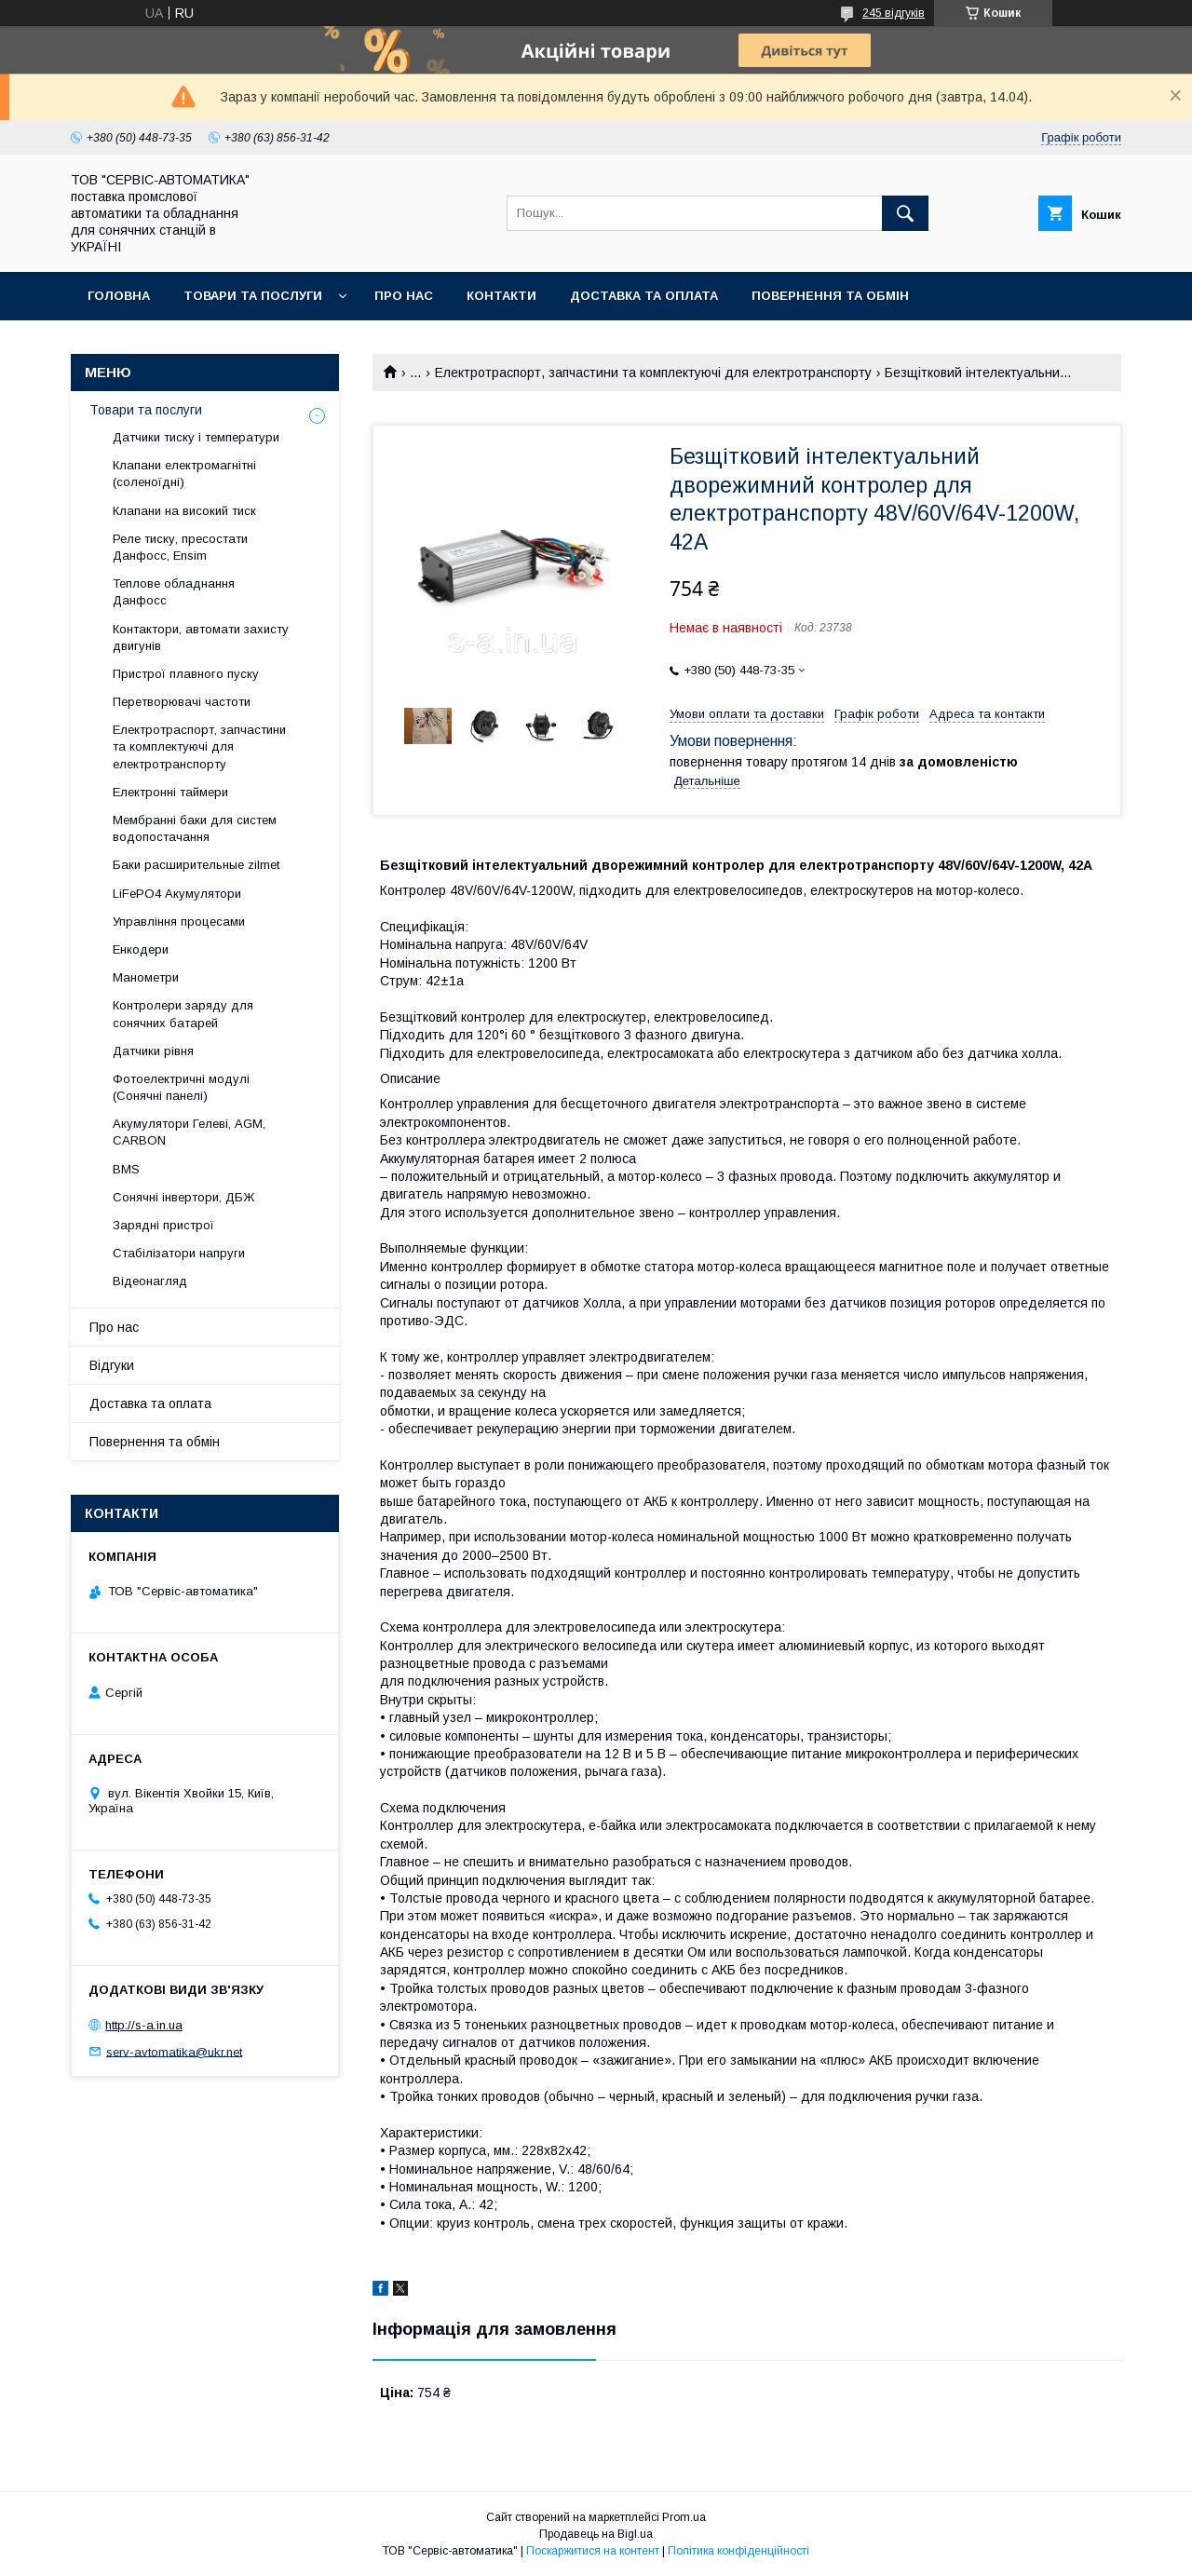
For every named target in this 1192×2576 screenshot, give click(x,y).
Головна (119, 296)
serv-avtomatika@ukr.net (174, 2051)
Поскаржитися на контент (592, 2550)
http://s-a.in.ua (144, 2025)
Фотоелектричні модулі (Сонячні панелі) (181, 1087)
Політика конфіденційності (738, 2550)
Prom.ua (684, 2517)
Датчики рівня (153, 1051)
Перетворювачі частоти (182, 702)
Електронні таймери (170, 792)
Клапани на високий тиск (184, 511)
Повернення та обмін (830, 296)
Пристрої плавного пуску (186, 674)
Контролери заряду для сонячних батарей (183, 1013)
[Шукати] (905, 213)
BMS (126, 1169)
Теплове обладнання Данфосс (174, 591)
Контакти (501, 296)
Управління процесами (179, 922)
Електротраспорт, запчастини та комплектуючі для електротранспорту (653, 372)
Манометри (146, 977)
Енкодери (141, 949)
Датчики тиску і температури (196, 437)
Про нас (403, 296)
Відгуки (111, 1365)
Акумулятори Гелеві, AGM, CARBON (189, 1132)
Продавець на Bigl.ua (596, 2534)
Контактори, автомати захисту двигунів (201, 637)
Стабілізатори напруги (179, 1253)
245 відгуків (893, 13)
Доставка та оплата (644, 296)
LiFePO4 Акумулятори (177, 894)
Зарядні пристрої (163, 1225)
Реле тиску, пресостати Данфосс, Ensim (180, 547)
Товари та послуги (252, 296)
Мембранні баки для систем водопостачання (195, 828)
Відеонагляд (150, 1281)
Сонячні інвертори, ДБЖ (183, 1197)
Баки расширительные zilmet (196, 865)
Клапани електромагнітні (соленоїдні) (184, 473)
